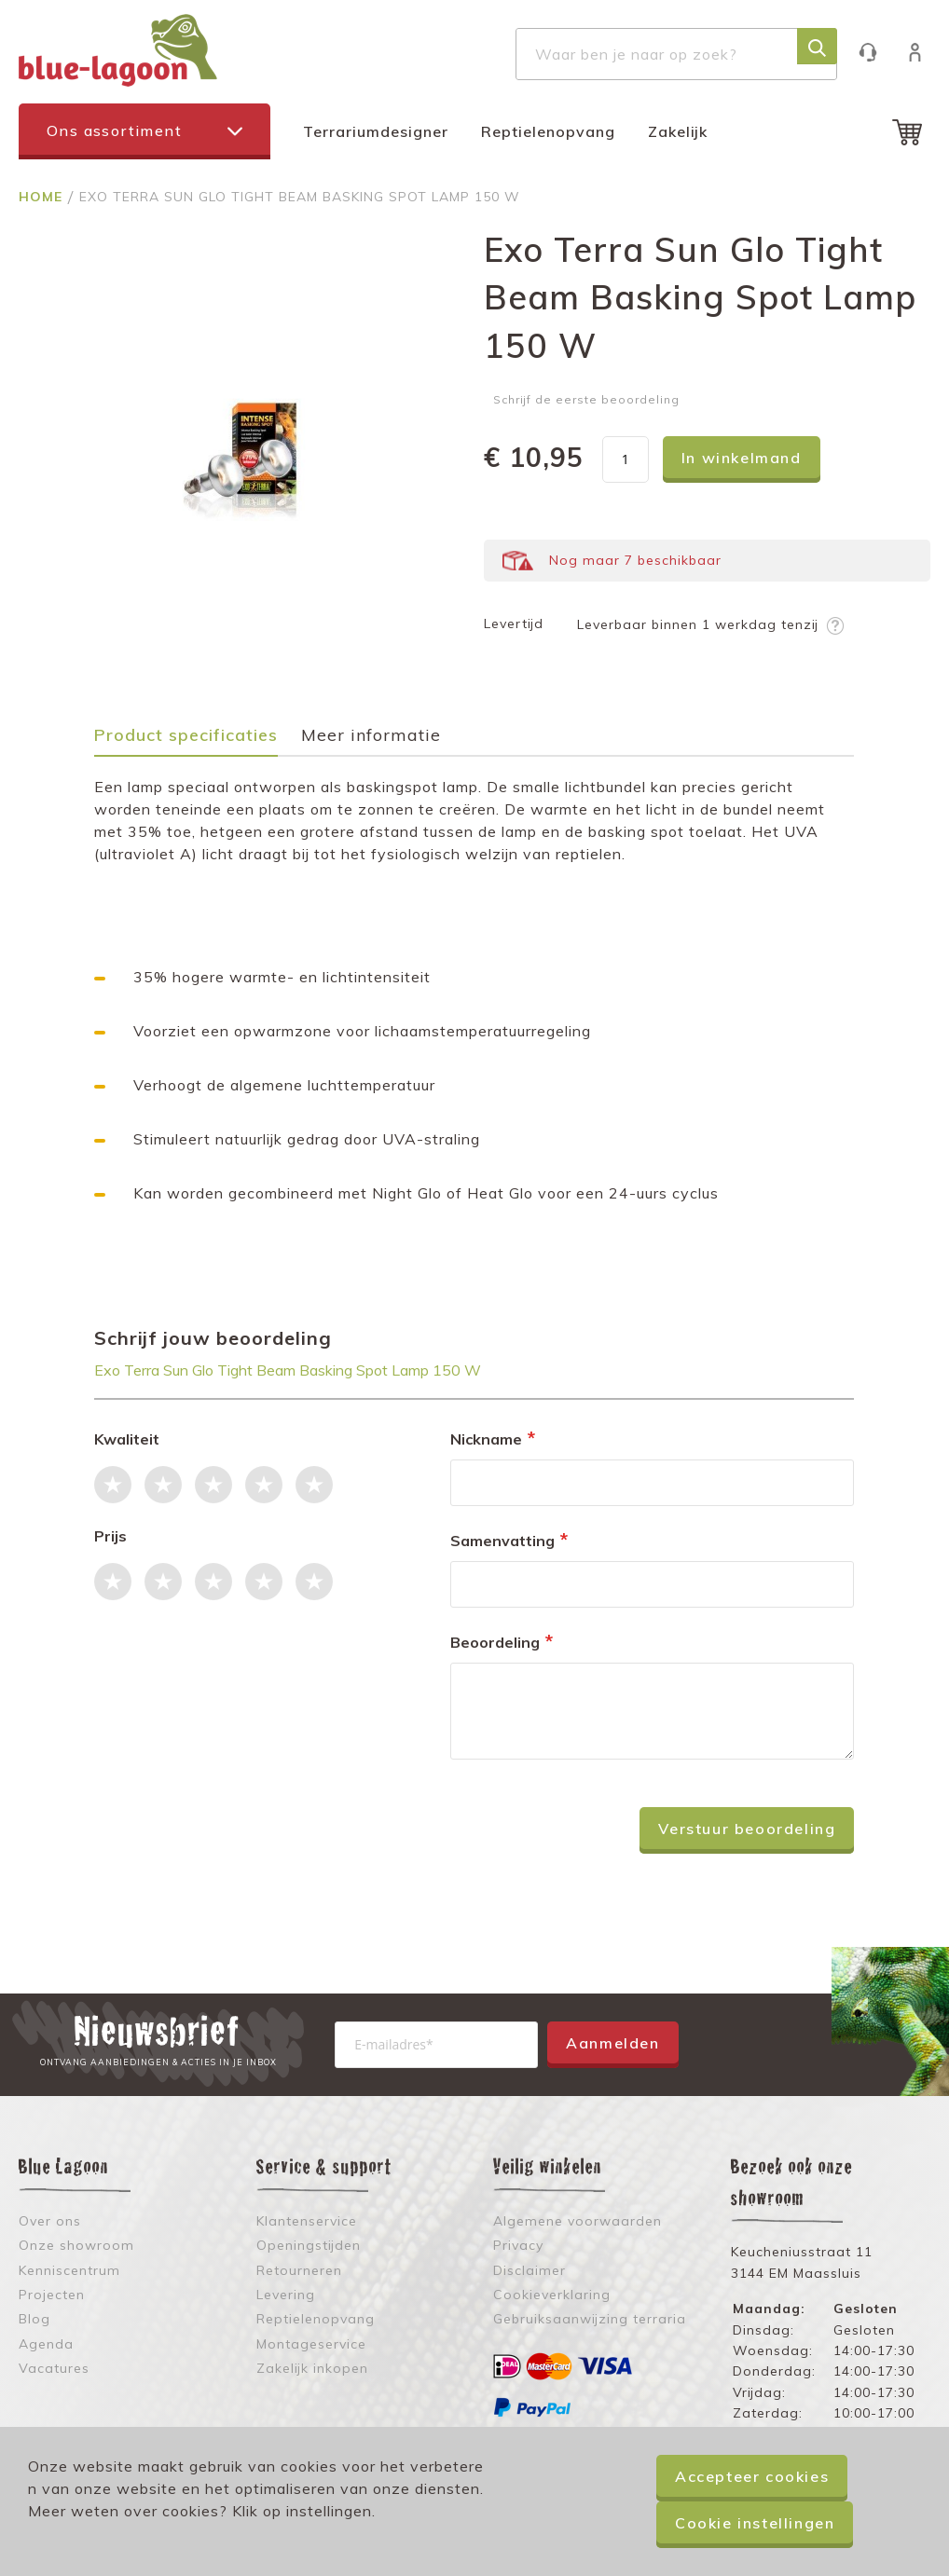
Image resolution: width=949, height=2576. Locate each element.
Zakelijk (678, 131)
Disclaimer (529, 2270)
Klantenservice (877, 52)
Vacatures (54, 2368)
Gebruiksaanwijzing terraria (589, 2318)
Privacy (518, 2245)
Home (43, 196)
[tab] (195, 741)
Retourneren (299, 2270)
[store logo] (118, 50)
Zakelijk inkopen (312, 2368)
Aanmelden (612, 2043)
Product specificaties (186, 736)
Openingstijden (308, 2245)
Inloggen (924, 52)
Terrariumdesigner (375, 131)
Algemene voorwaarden (577, 2221)
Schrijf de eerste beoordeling (586, 399)
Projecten (52, 2294)
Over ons (50, 2221)
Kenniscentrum (69, 2270)
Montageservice (311, 2344)
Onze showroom (76, 2245)
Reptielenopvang (548, 131)
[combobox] (676, 54)
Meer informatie (371, 736)
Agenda (46, 2344)
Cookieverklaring (552, 2294)
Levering (285, 2294)
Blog (34, 2318)
